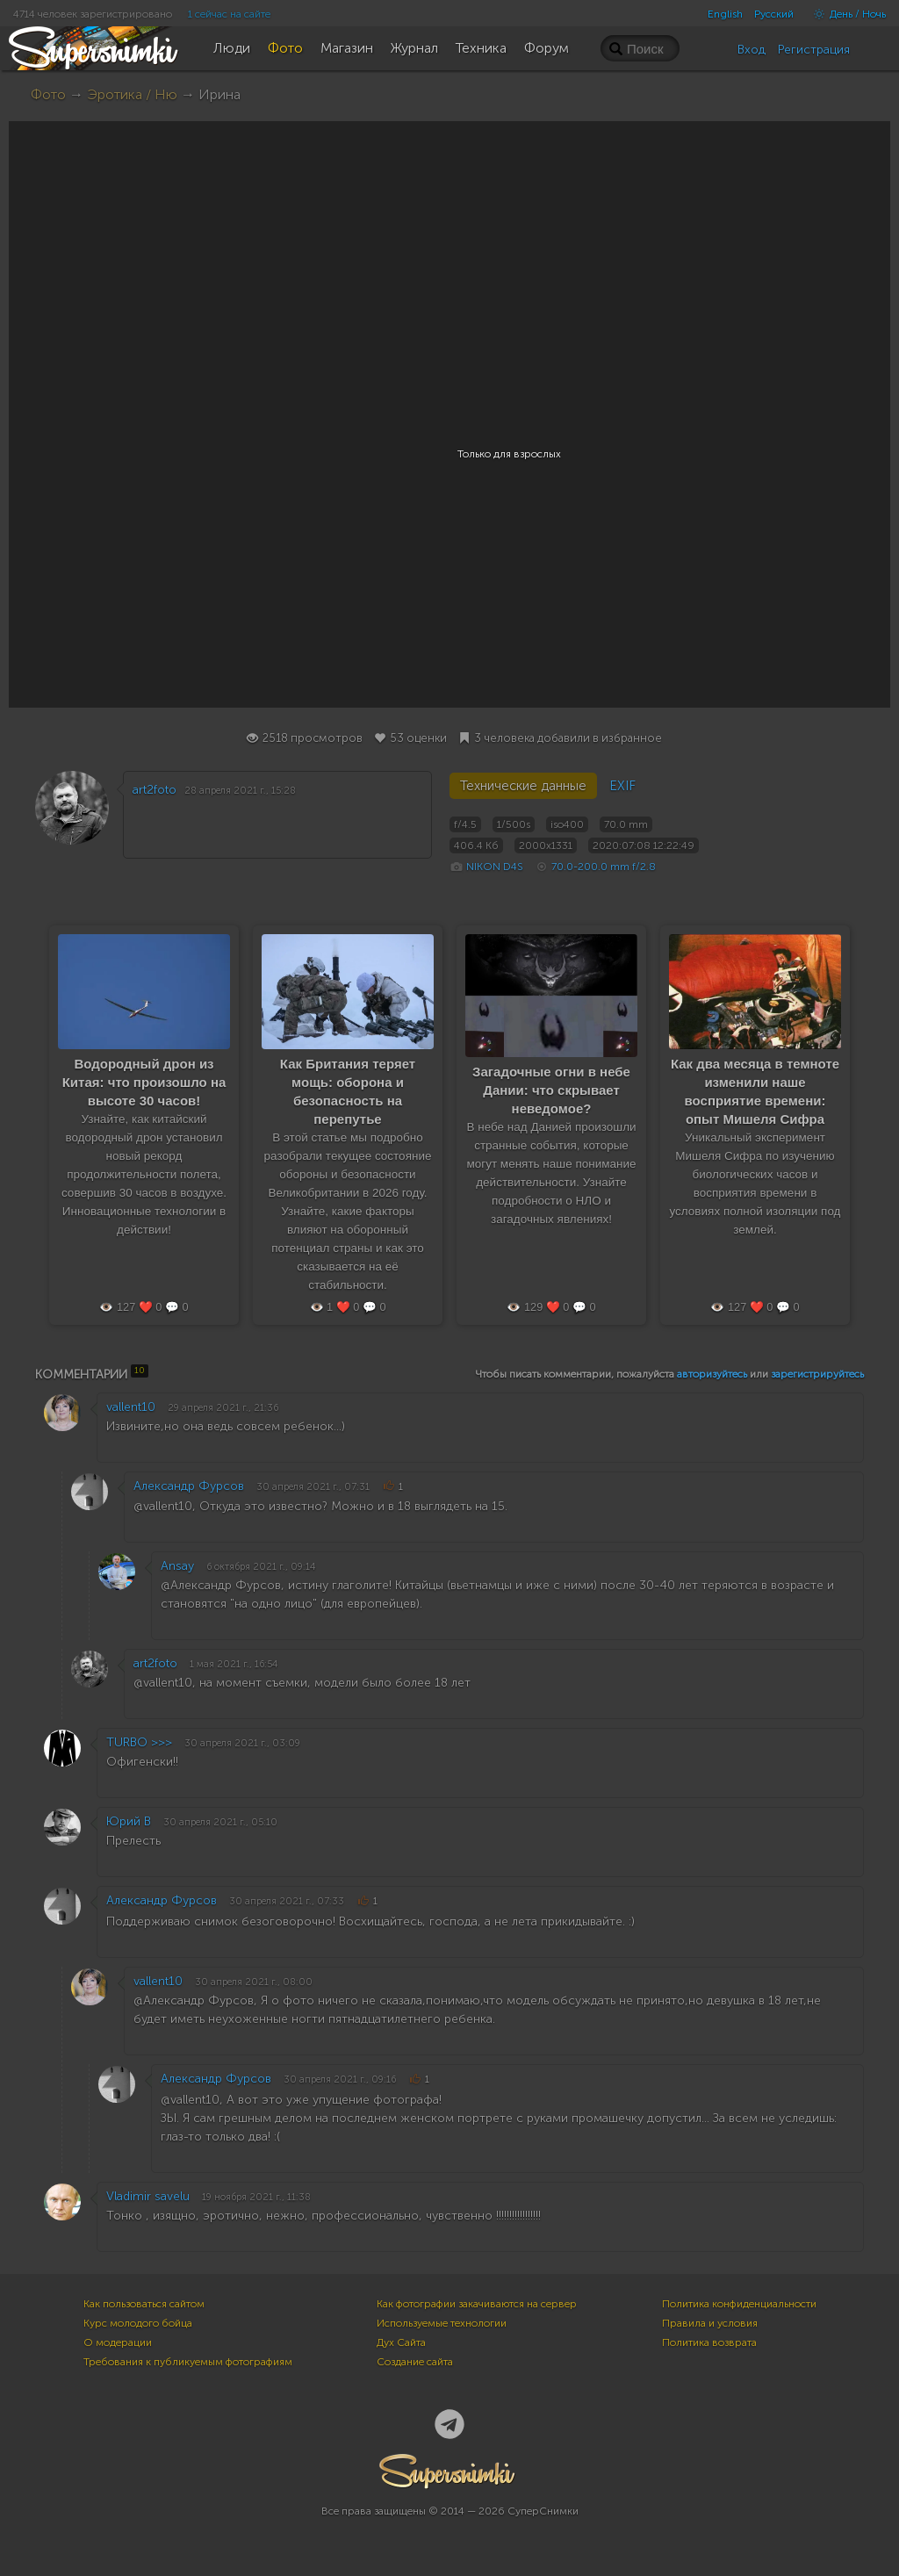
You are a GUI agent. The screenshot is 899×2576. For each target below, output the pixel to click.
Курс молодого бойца (137, 2323)
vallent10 (130, 1407)
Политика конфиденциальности (739, 2304)
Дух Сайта (401, 2342)
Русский (774, 14)
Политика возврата (709, 2342)
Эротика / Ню (132, 94)
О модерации (117, 2342)
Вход (751, 49)
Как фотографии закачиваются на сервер (477, 2304)
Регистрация (814, 49)
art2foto (154, 789)
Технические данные (523, 786)
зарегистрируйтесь (817, 1374)
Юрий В (128, 1821)
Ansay (177, 1565)
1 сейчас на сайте (229, 14)
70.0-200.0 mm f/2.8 (603, 866)
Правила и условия (710, 2323)
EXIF (622, 786)
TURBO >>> (139, 1742)
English (725, 14)
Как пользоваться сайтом (144, 2304)
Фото (48, 94)
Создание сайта (415, 2362)
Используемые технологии (442, 2323)
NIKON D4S (494, 866)
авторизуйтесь (712, 1374)
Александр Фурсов (188, 1486)
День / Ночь (845, 14)
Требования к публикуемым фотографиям (187, 2362)
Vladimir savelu (148, 2196)
